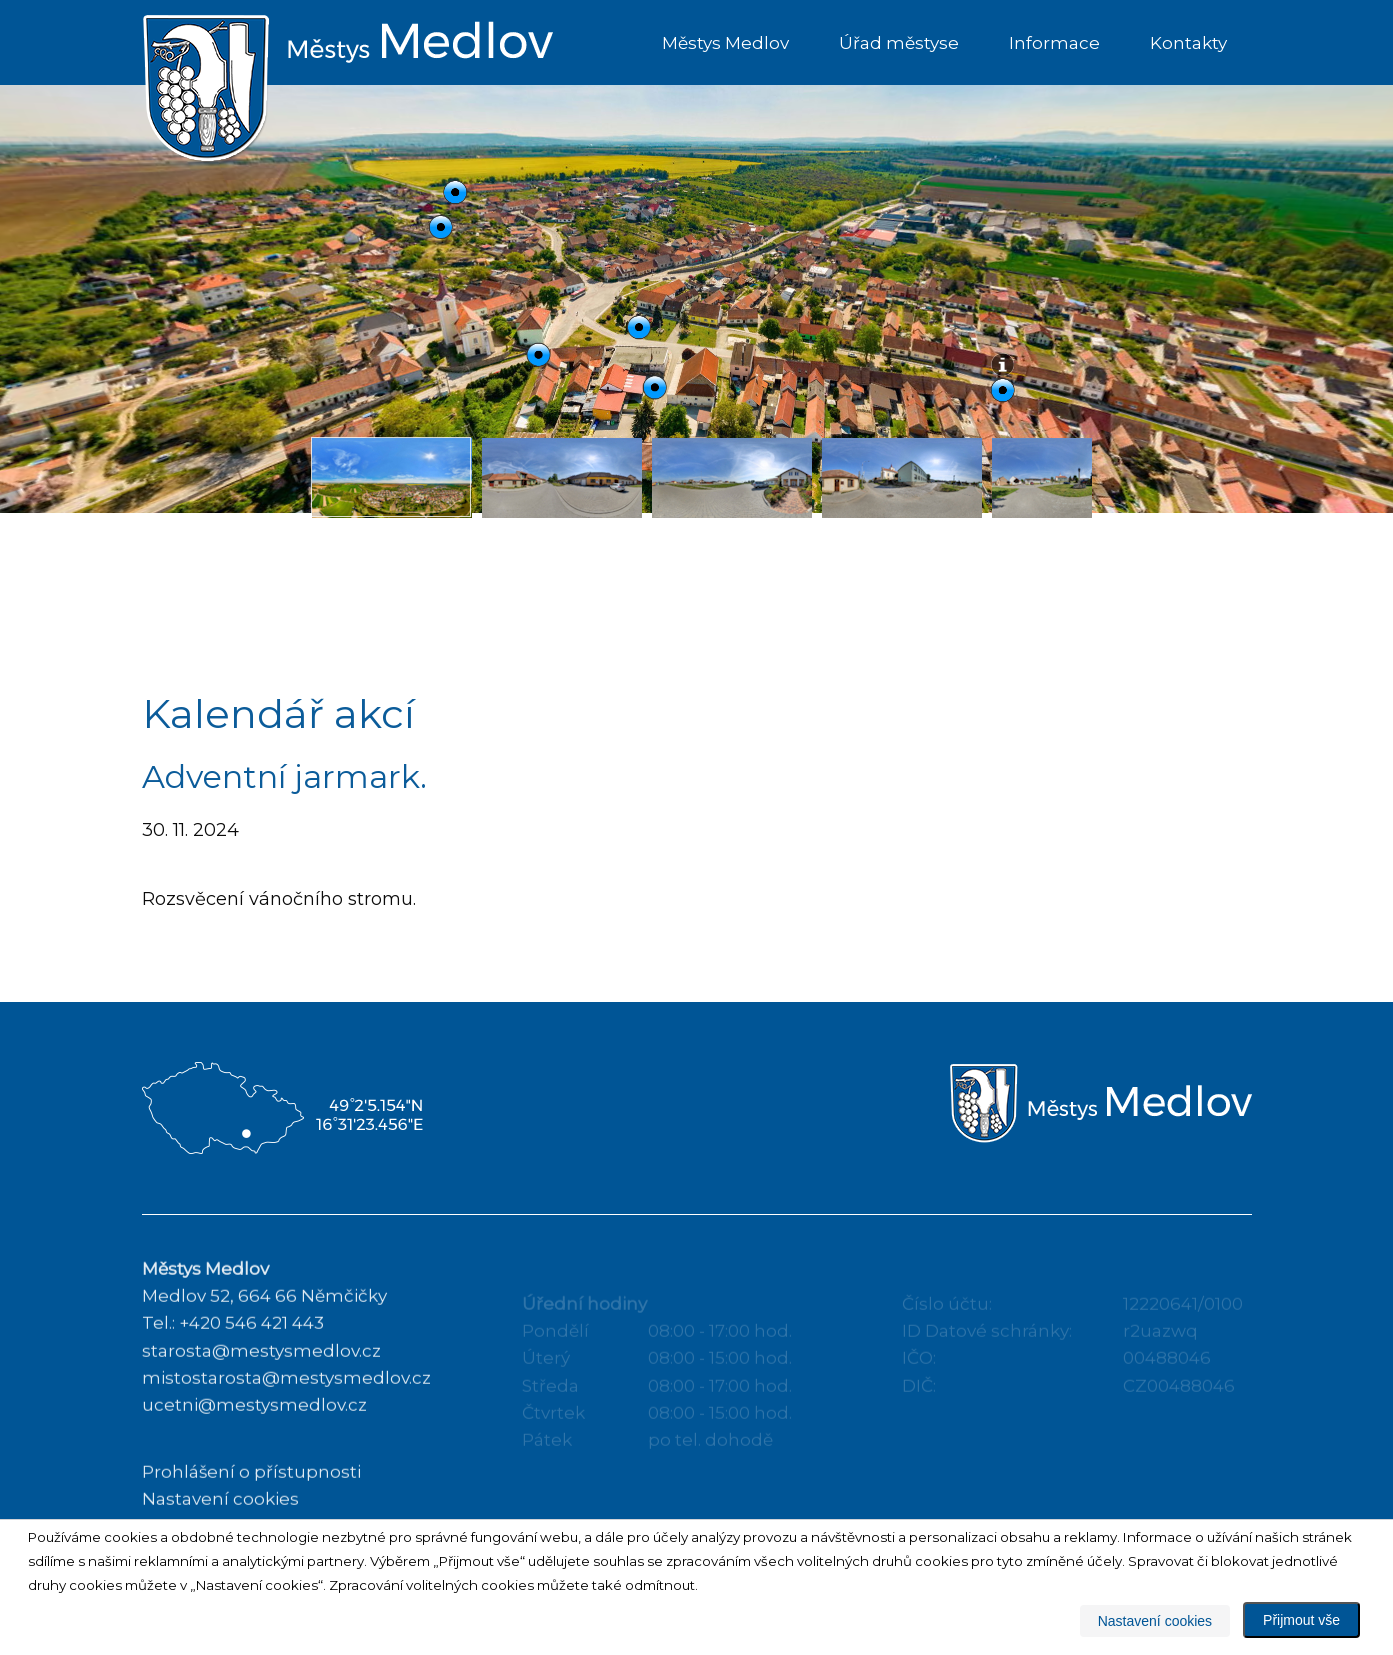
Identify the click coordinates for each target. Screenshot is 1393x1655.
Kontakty (1188, 43)
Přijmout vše (1301, 1620)
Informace (1054, 43)
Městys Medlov (725, 43)
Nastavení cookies (1155, 1621)
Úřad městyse (899, 43)
